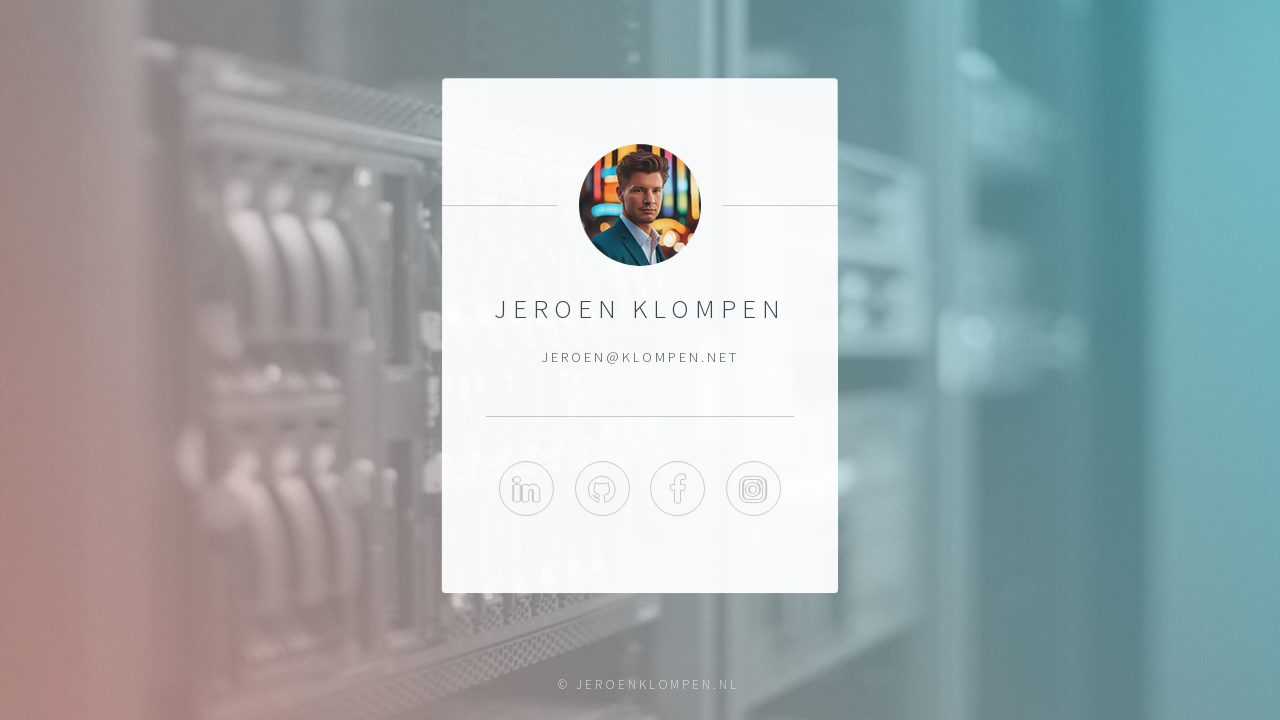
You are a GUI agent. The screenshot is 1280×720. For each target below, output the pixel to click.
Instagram (753, 489)
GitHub (602, 489)
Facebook (677, 489)
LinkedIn (526, 489)
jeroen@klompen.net (640, 357)
